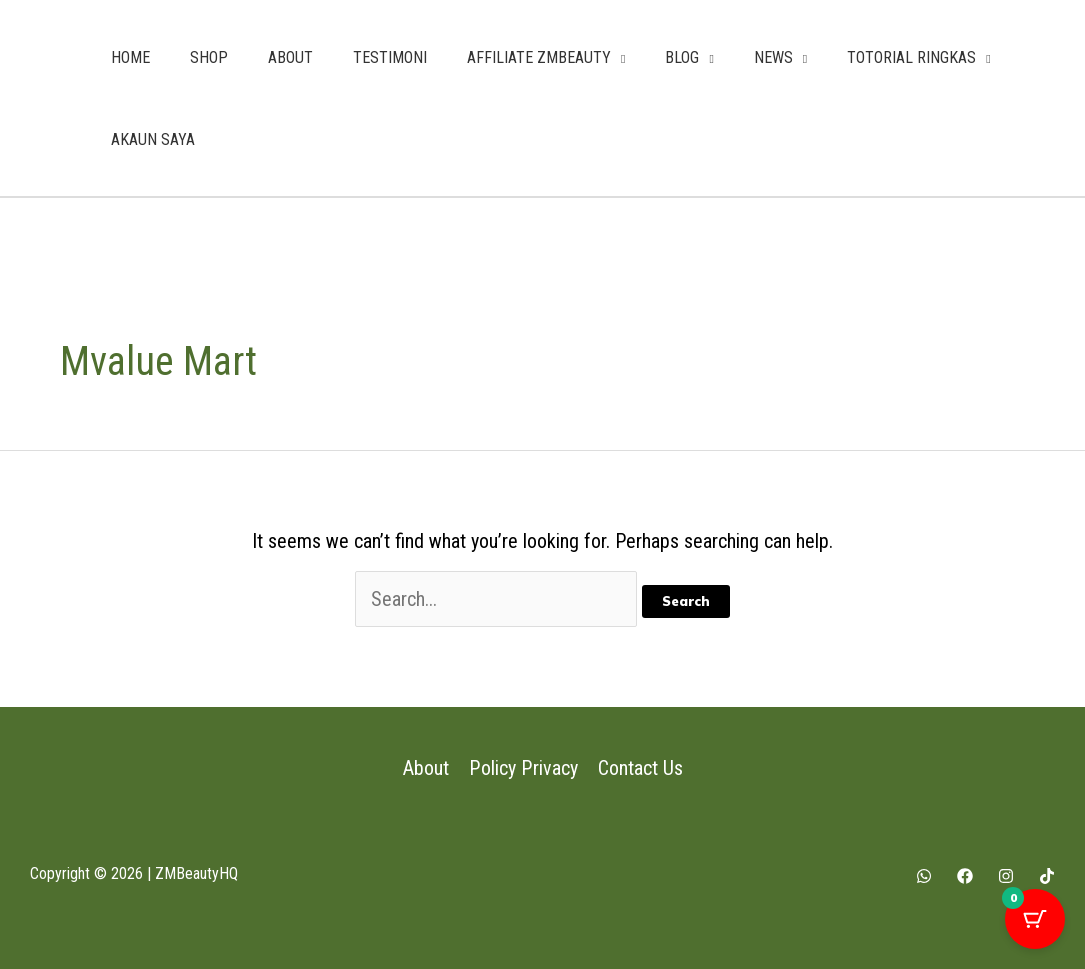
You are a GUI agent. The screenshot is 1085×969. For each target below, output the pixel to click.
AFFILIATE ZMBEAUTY (539, 57)
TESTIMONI (390, 57)
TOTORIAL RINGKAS (911, 57)
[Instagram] (1006, 876)
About (427, 768)
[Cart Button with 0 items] (1035, 919)
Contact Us (639, 768)
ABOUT (290, 57)
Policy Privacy (523, 768)
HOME (130, 57)
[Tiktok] (1047, 876)
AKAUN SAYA (153, 139)
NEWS (773, 57)
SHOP (209, 57)
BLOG (682, 57)
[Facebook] (965, 876)
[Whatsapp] (924, 876)
